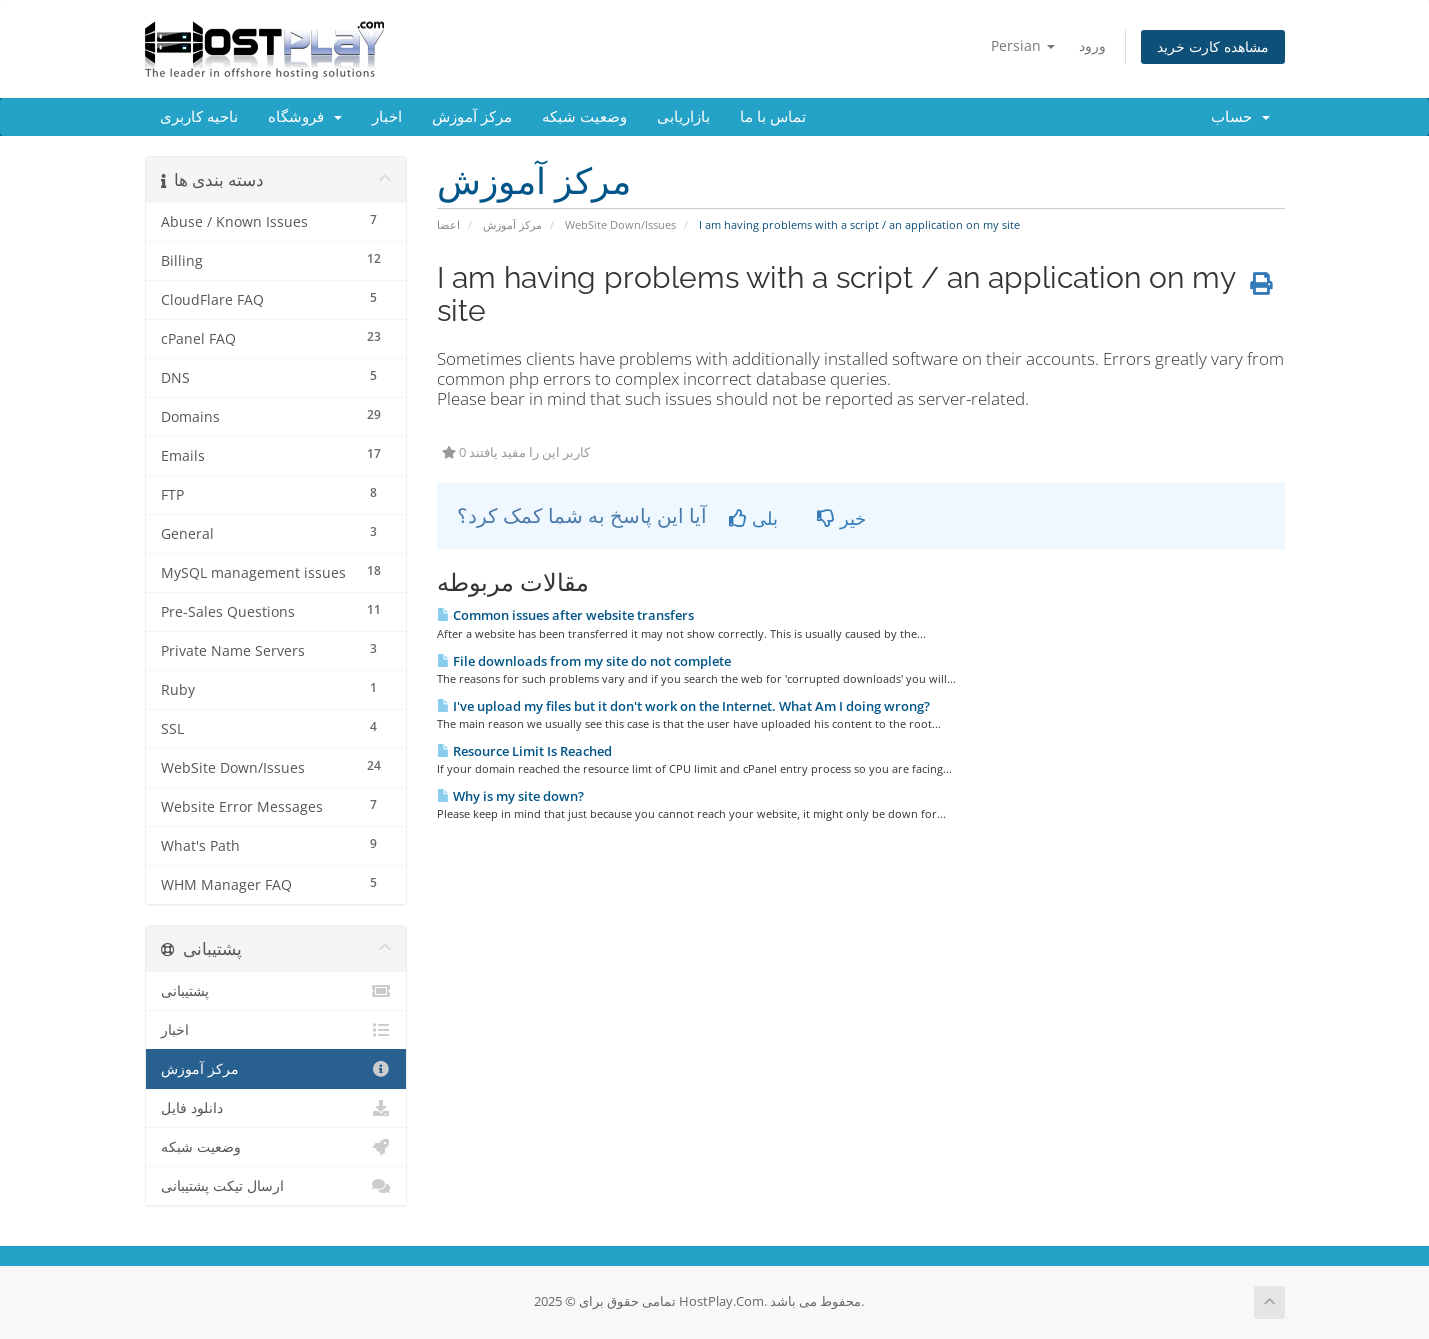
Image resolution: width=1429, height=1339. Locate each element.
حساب (1240, 117)
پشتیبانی (276, 991)
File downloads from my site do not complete (584, 661)
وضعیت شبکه (584, 117)
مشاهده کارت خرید (1213, 46)
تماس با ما (773, 117)
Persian (1023, 45)
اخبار (387, 117)
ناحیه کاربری (199, 117)
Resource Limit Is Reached (524, 751)
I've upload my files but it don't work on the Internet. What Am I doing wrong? (683, 706)
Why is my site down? (510, 796)
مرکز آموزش (472, 117)
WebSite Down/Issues (620, 224)
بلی (753, 518)
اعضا (448, 224)
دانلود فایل (276, 1108)
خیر (841, 518)
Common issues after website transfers (565, 615)
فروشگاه (305, 117)
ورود (1092, 45)
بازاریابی (683, 117)
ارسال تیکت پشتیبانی (276, 1186)
